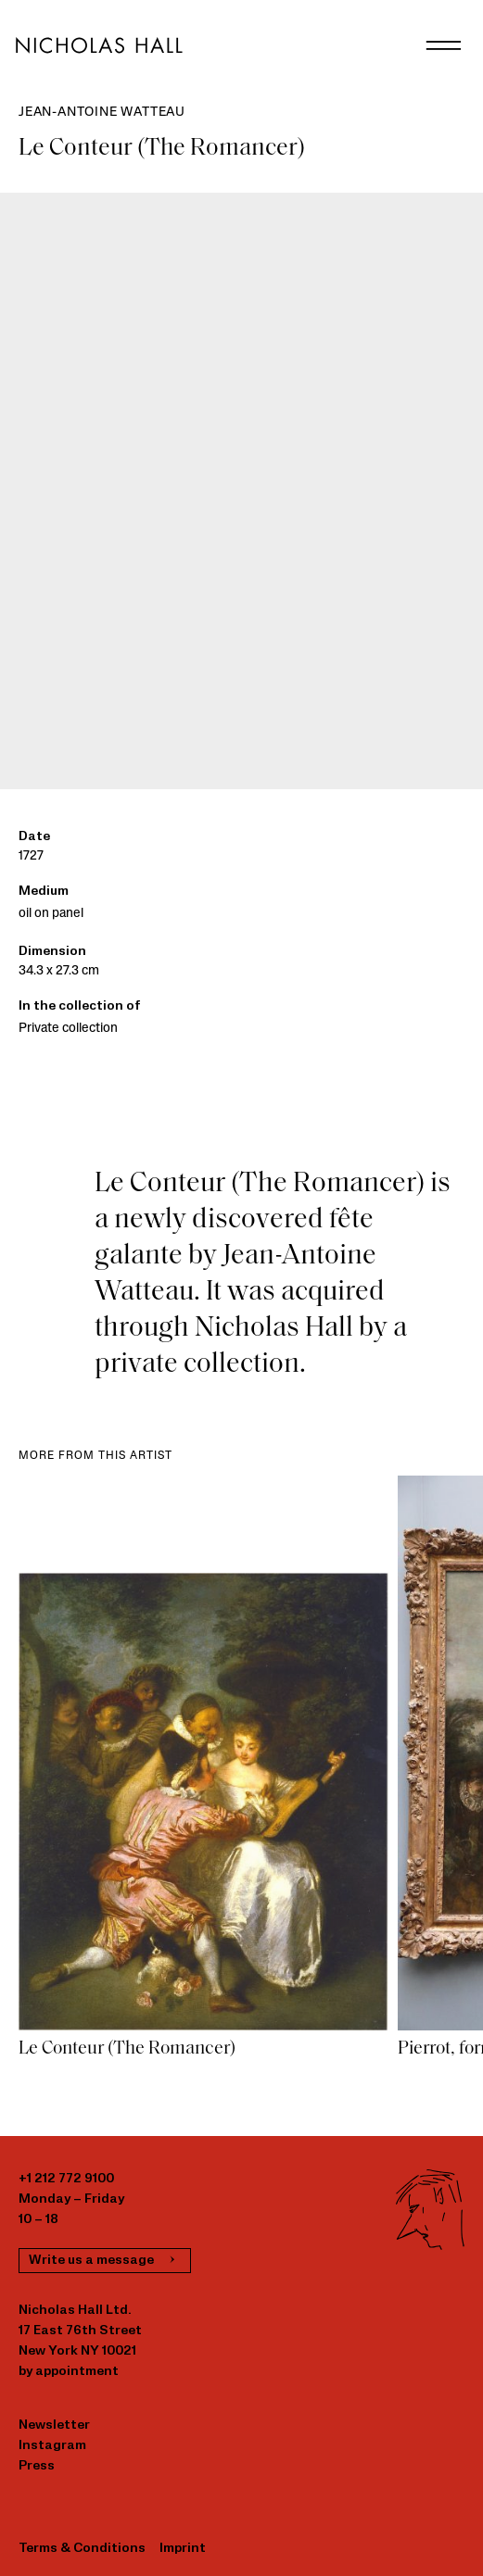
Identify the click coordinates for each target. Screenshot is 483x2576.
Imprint (182, 2549)
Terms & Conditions (82, 2549)
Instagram (52, 2446)
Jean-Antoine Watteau (102, 112)
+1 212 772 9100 (66, 2179)
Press (37, 2466)
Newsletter (54, 2425)
